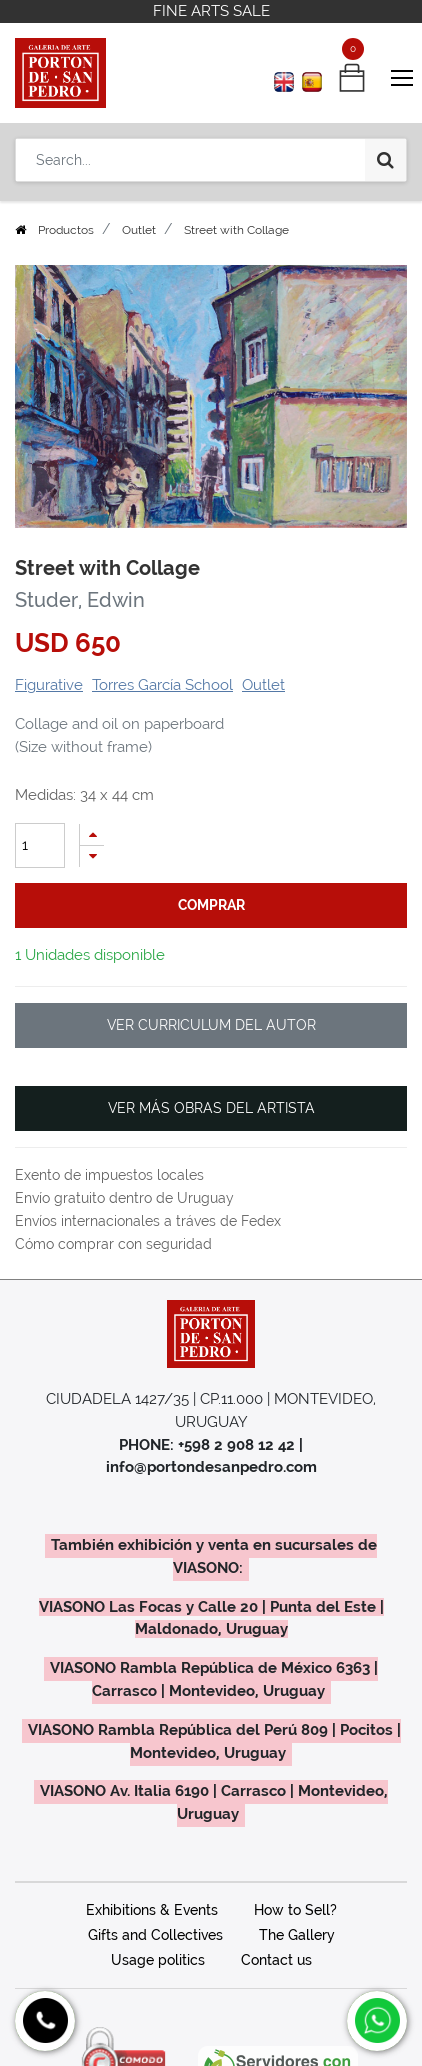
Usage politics (158, 1960)
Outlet (139, 230)
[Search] (385, 160)
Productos (66, 230)
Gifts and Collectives (155, 1935)
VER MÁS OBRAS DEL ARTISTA (211, 1108)
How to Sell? (295, 1910)
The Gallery (297, 1935)
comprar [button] (211, 905)
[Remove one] (92, 856)
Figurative (49, 685)
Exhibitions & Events (152, 1910)
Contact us (276, 1960)
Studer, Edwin (80, 600)
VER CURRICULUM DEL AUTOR (211, 1025)
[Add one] (92, 834)
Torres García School (162, 685)
